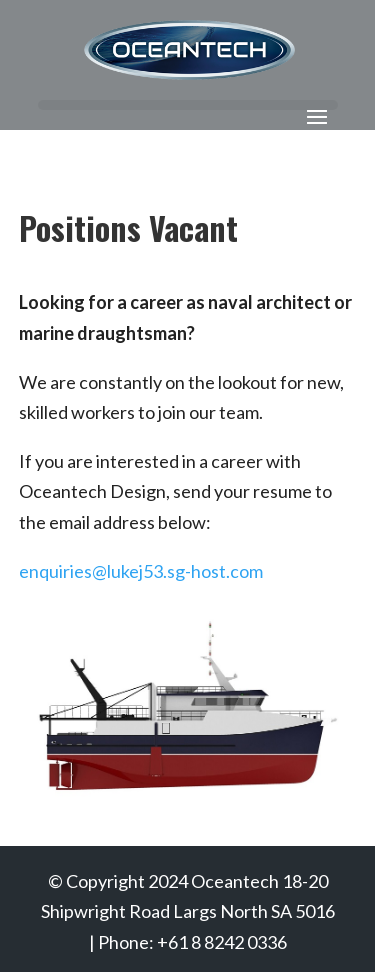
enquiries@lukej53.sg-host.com (141, 571)
